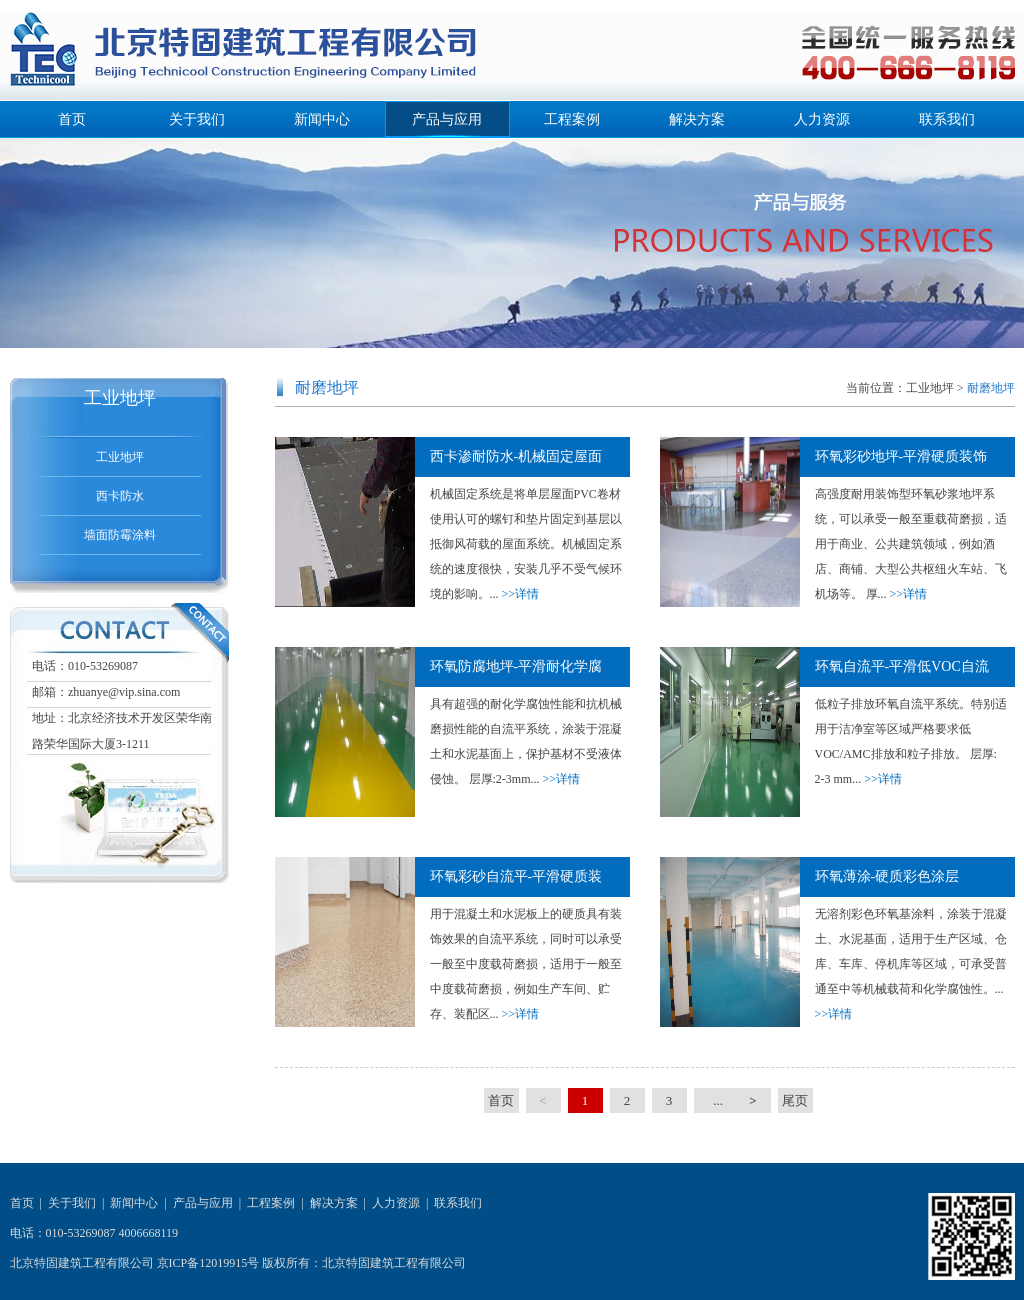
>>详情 (521, 594)
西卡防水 (120, 496)
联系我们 (947, 119)
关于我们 (197, 119)
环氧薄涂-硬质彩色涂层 (887, 876)
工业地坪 (120, 457)
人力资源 (822, 119)
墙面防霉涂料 (120, 535)
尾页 (795, 1100)
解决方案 (697, 119)
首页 (72, 119)
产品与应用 (447, 119)
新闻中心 (322, 119)
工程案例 (572, 119)
